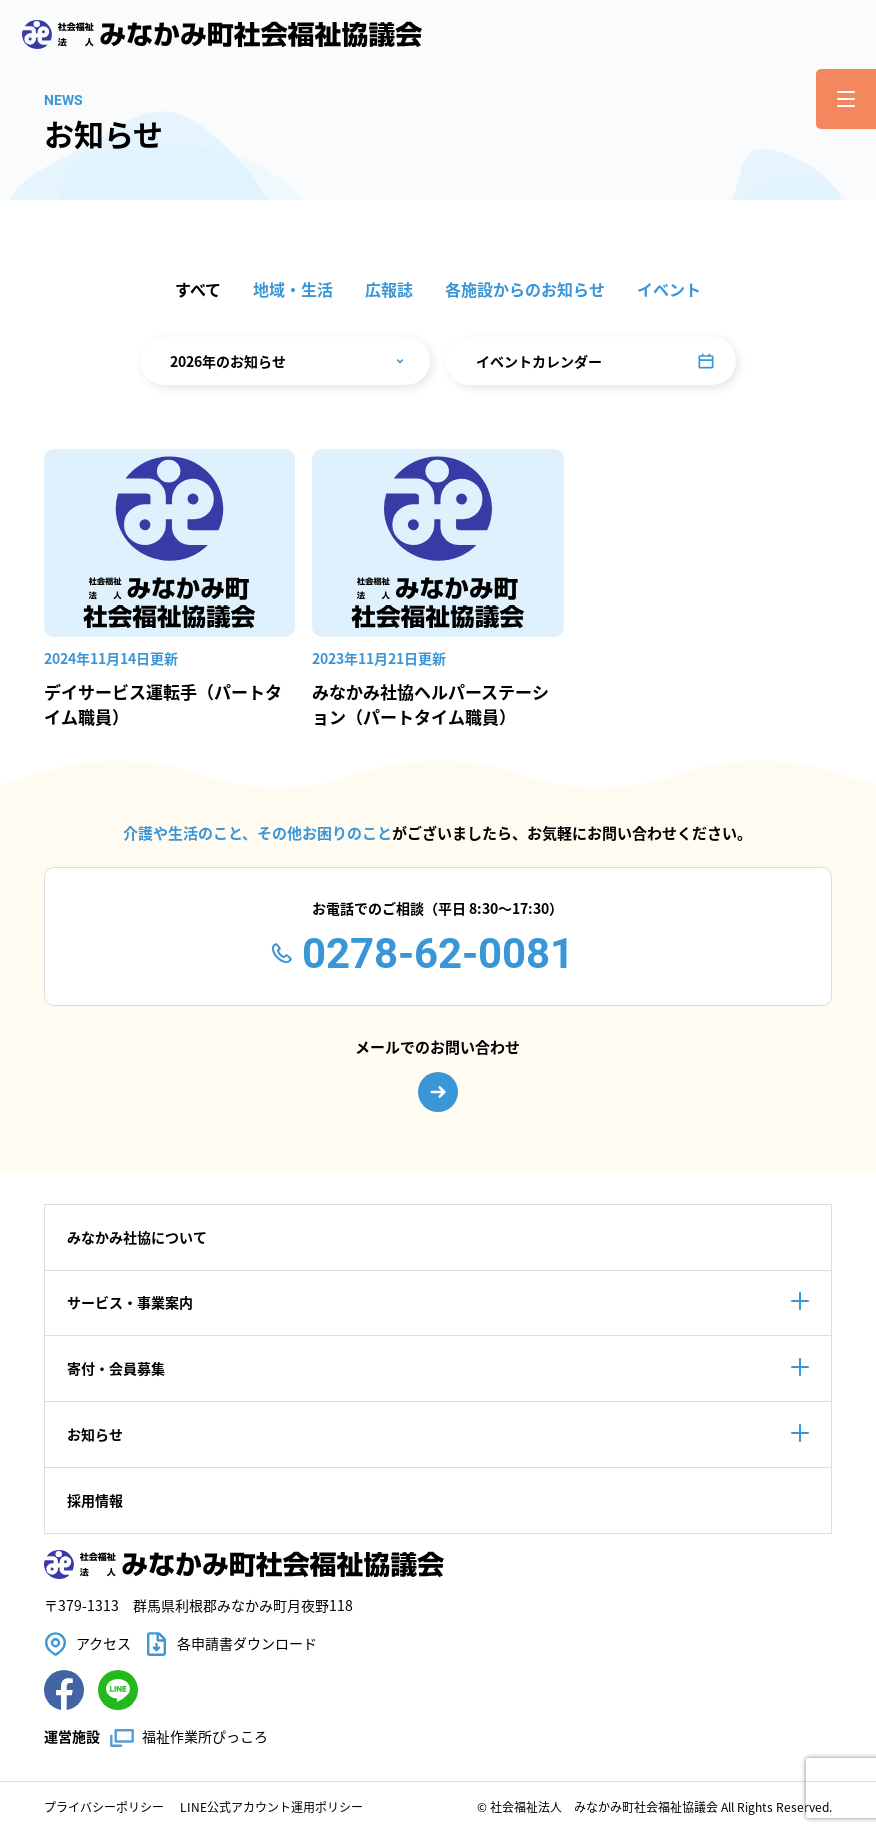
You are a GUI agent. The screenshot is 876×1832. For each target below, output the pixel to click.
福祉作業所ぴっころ (205, 1736)
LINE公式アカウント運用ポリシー (271, 1806)
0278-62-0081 (438, 953)
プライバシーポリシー (104, 1806)
